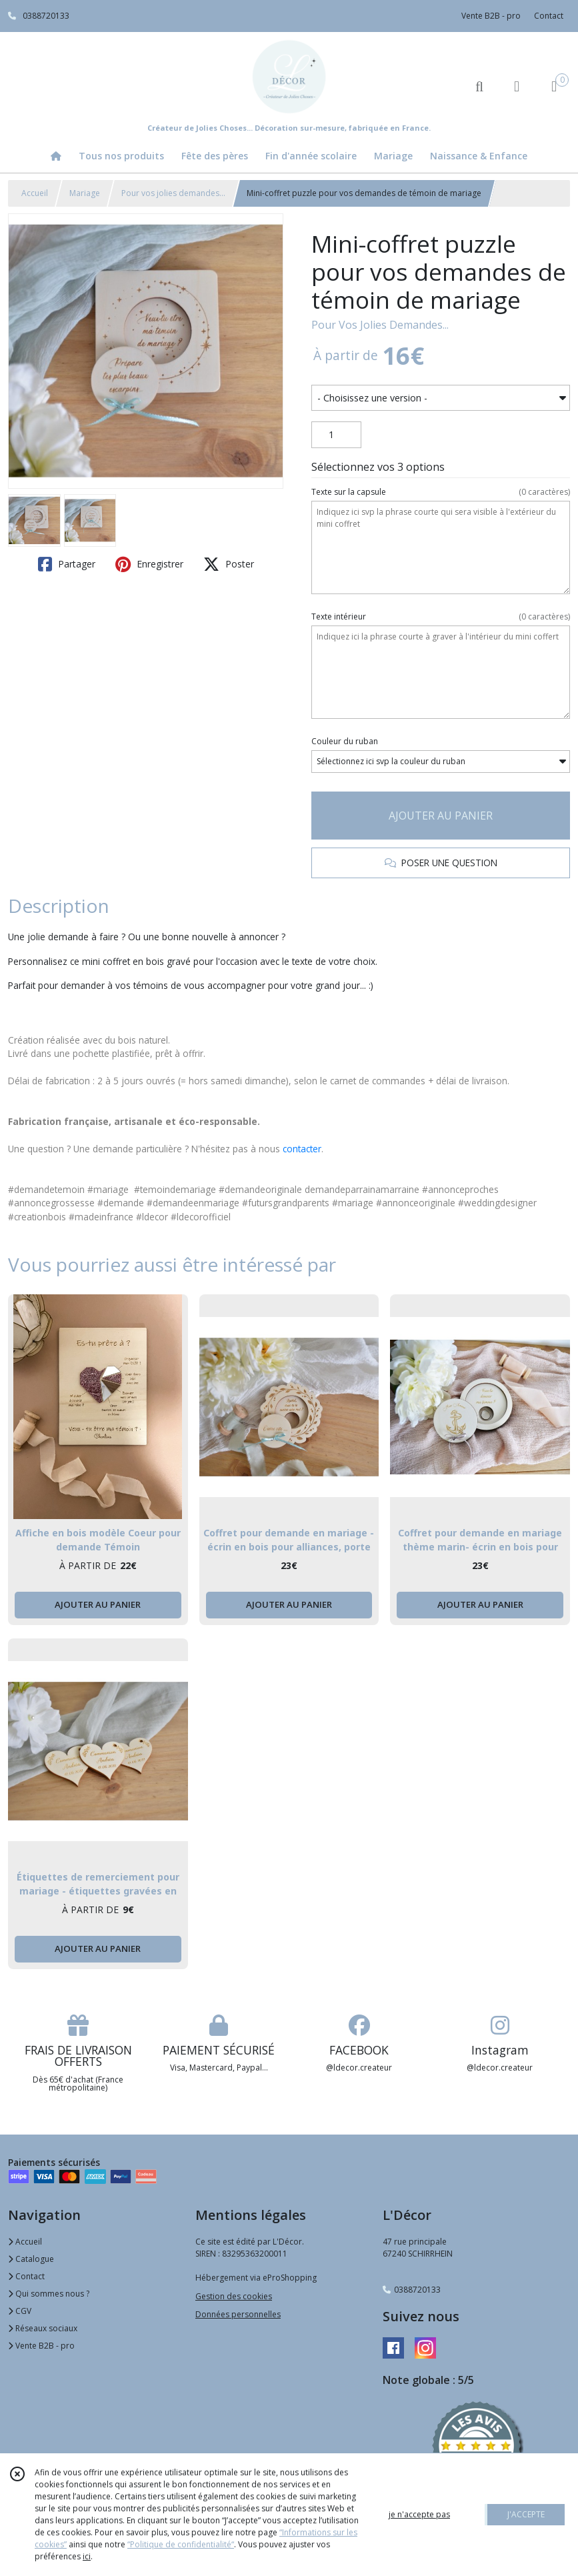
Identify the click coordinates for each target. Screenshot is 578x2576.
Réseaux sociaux (42, 2328)
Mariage (84, 193)
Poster (228, 564)
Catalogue (31, 2259)
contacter (302, 1148)
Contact (548, 15)
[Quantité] (336, 434)
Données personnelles (238, 2314)
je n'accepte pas (419, 2514)
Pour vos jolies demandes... (173, 193)
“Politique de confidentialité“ (180, 2544)
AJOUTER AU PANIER (441, 815)
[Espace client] (517, 85)
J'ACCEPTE (526, 2514)
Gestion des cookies (233, 2296)
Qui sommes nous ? (48, 2293)
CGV (19, 2311)
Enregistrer (149, 564)
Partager (66, 564)
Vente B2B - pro (41, 2345)
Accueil (34, 193)
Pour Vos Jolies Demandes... (380, 324)
